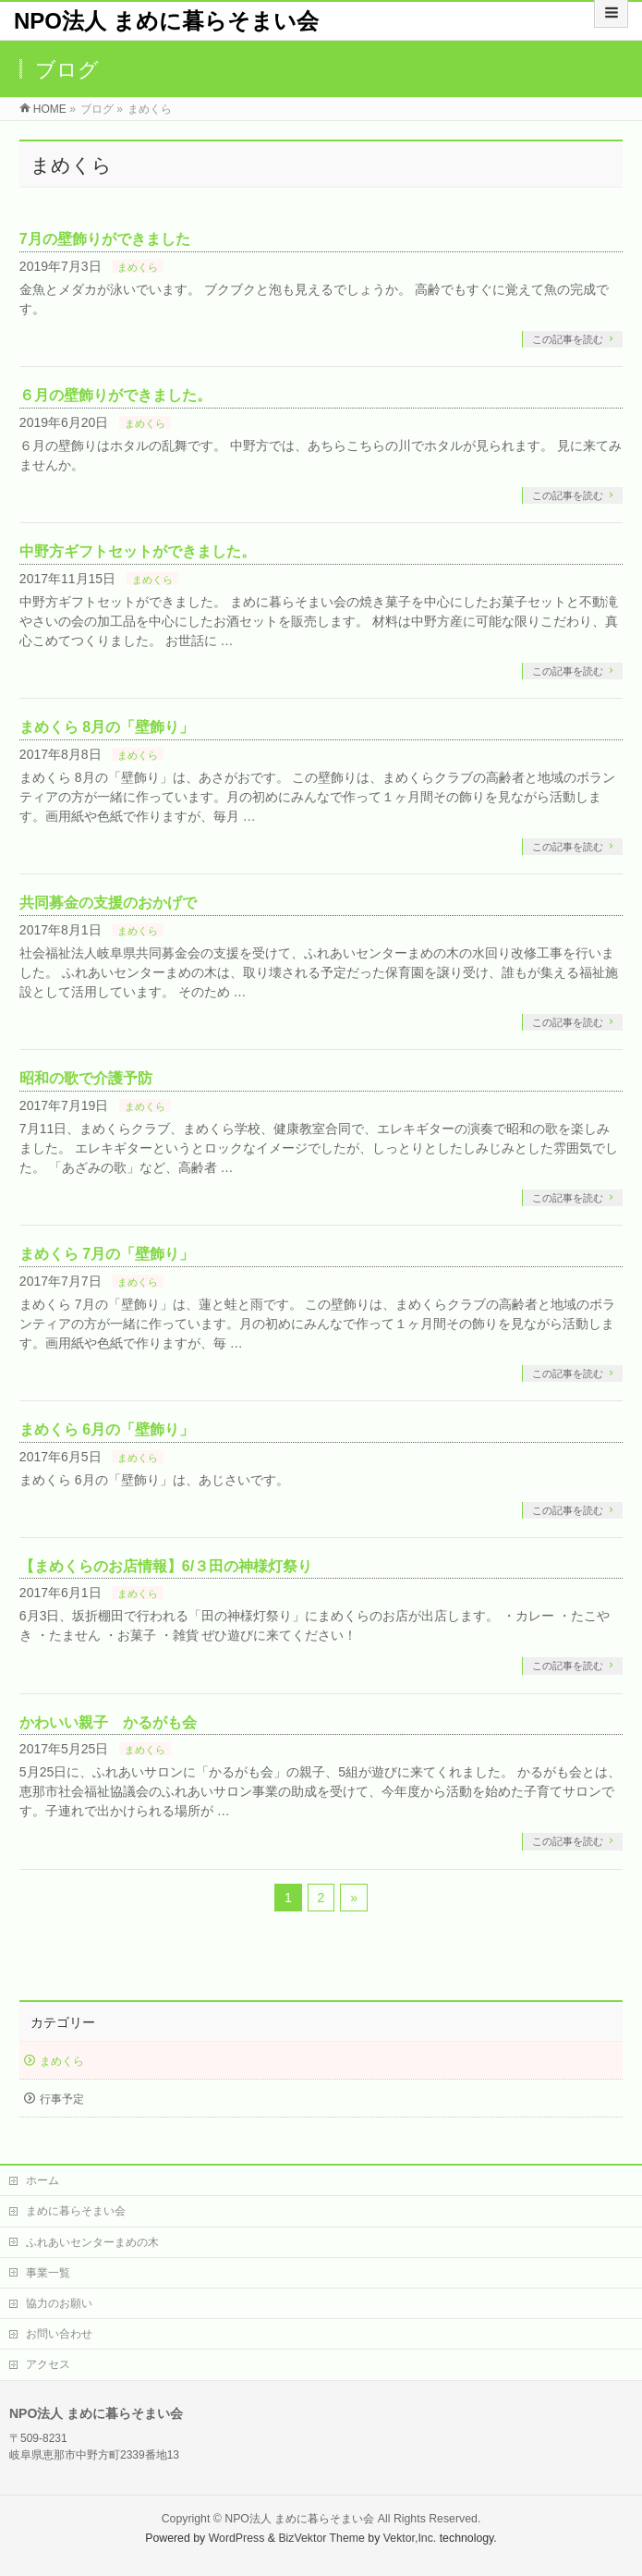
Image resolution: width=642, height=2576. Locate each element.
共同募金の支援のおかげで (108, 902)
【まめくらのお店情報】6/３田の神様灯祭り (165, 1566)
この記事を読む (567, 339)
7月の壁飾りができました (104, 239)
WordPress (237, 2538)
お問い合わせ (59, 2333)
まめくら (137, 267)
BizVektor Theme (321, 2538)
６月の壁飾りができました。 (115, 395)
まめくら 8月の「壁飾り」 (106, 727)
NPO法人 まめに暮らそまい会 (166, 20)
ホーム (42, 2180)
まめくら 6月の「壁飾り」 (106, 1429)
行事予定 (62, 2099)
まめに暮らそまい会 (76, 2210)
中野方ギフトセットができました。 (137, 551)
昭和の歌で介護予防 (85, 1078)
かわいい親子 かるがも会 (108, 1722)
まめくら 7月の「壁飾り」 (106, 1254)
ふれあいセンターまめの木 (92, 2242)
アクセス (48, 2364)
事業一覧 (48, 2272)
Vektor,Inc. (410, 2538)
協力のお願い (59, 2303)
